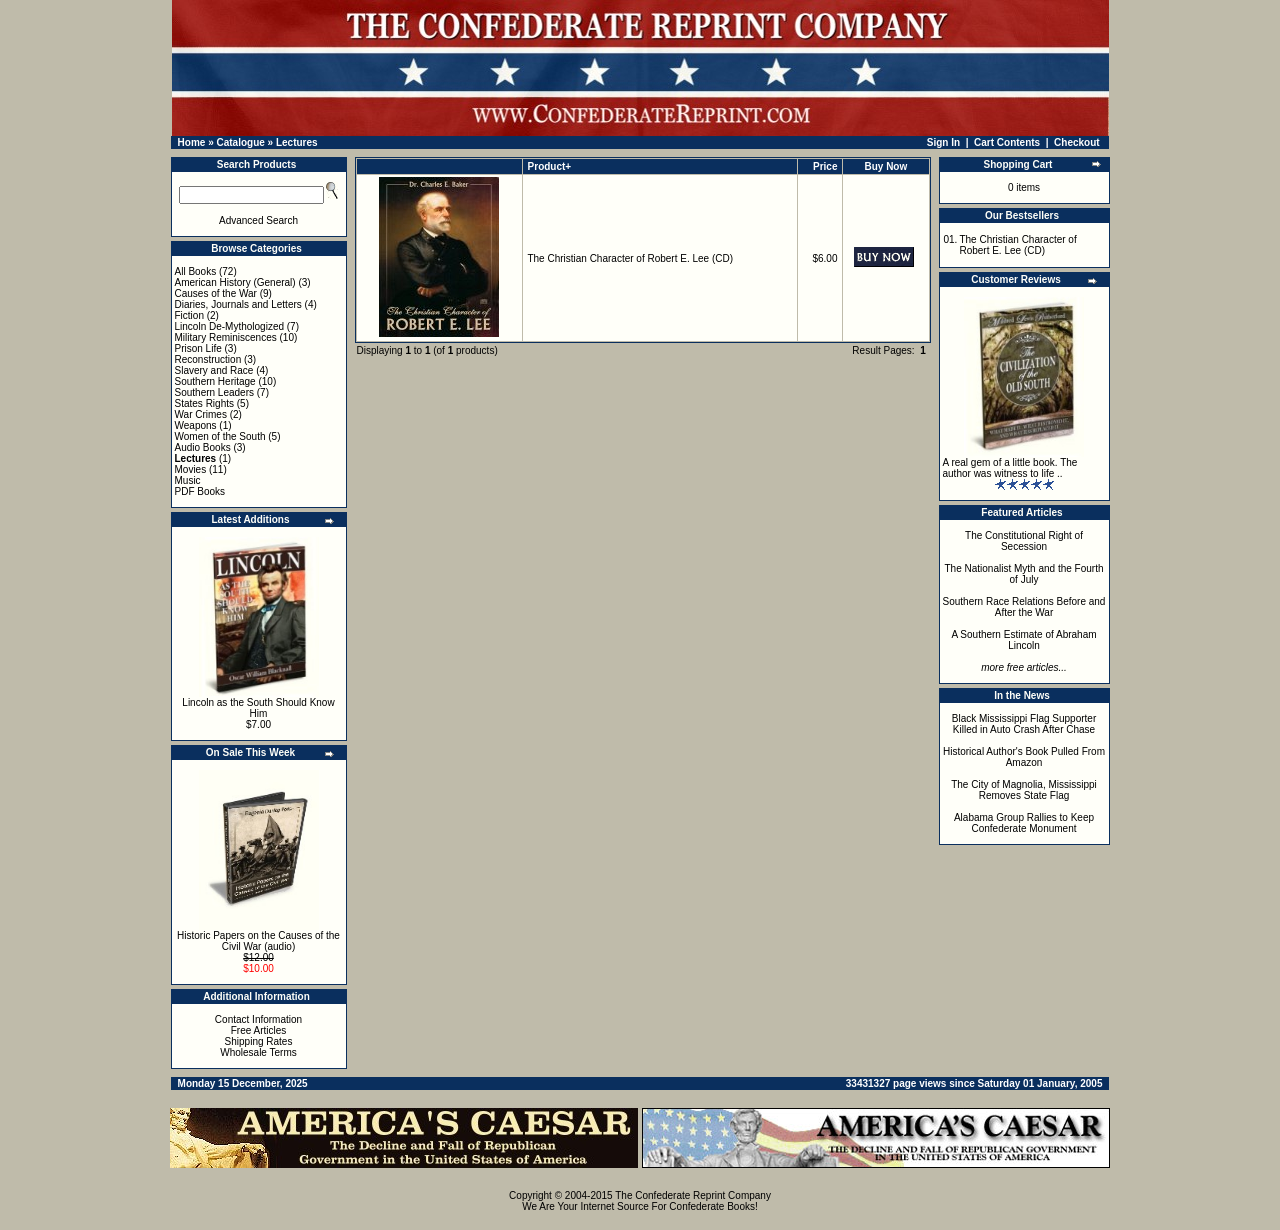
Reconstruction (208, 359)
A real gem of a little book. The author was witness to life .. (1010, 468)
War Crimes (201, 414)
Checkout (1077, 142)
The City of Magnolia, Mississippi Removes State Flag (1024, 790)
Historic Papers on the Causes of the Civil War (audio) (258, 941)
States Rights (204, 403)
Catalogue (240, 142)
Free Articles (259, 1030)
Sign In (943, 142)
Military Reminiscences (226, 337)
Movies (191, 469)
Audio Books (203, 447)
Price (825, 166)
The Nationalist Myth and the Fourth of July (1024, 574)
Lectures (297, 142)
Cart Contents (1007, 142)
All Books (196, 271)
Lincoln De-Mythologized (230, 326)
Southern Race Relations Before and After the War (1024, 607)
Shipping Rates (259, 1041)
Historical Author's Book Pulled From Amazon (1024, 757)
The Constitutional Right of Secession (1024, 541)
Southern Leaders (215, 392)
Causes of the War (216, 293)
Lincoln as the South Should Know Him (258, 708)
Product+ (550, 166)
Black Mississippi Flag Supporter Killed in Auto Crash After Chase (1024, 724)
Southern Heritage (215, 381)
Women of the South (220, 436)
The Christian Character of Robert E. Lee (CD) (630, 258)
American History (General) (235, 282)
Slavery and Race (214, 370)
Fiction (189, 315)
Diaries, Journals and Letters (238, 304)
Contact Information (258, 1019)
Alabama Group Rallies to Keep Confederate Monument (1024, 823)
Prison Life (198, 348)
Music (188, 480)
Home (192, 142)
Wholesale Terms (258, 1052)
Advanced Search (258, 220)
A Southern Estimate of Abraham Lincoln (1023, 640)
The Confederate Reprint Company (693, 1195)
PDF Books (200, 491)
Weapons (196, 425)
